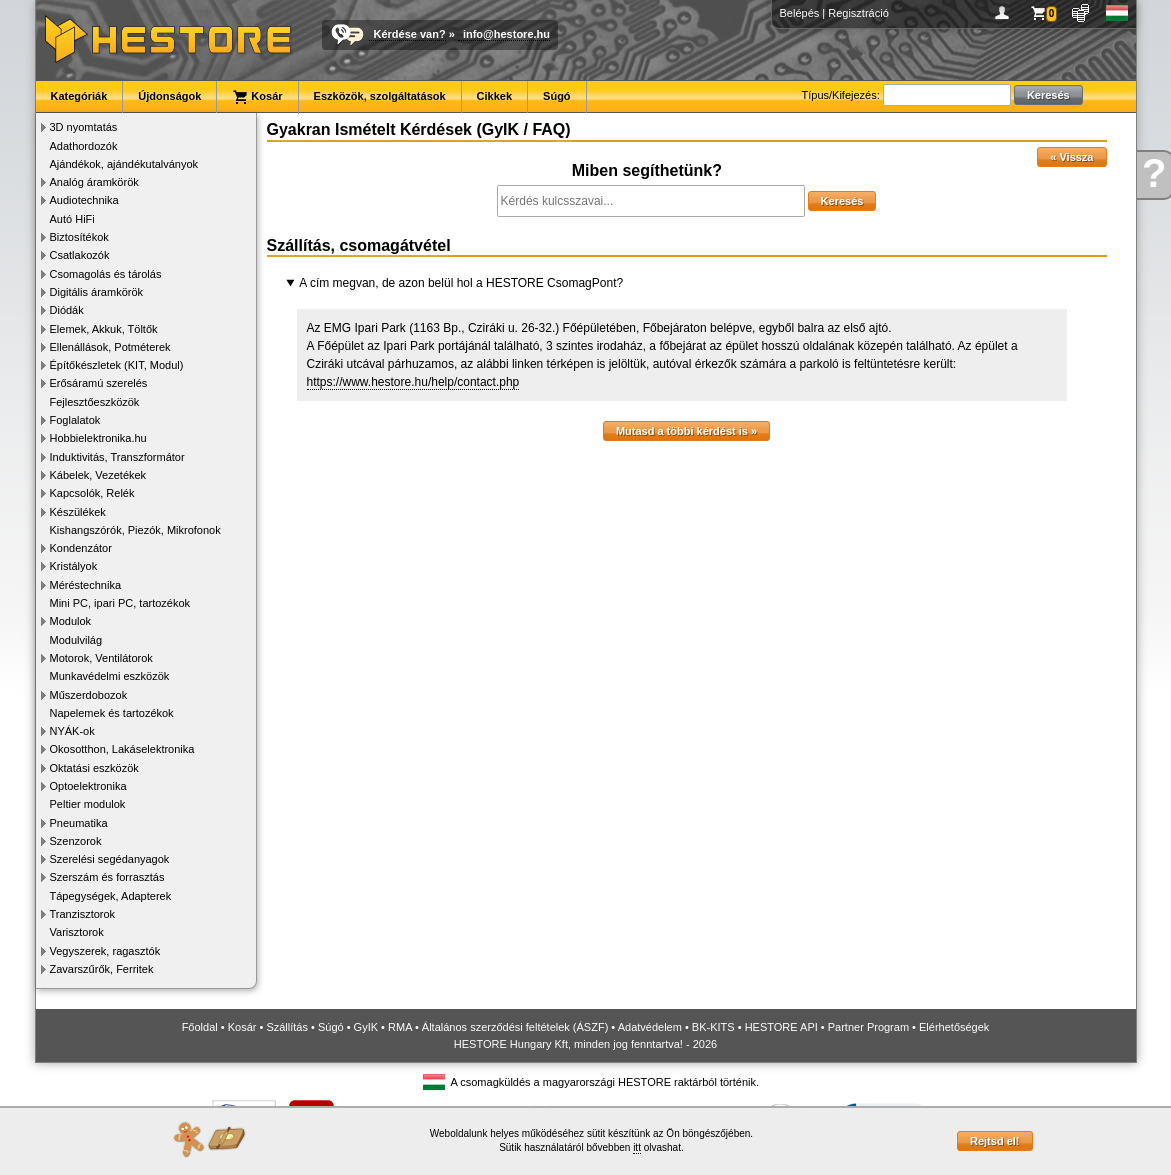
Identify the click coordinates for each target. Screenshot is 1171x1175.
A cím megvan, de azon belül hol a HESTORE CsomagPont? (461, 283)
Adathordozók (84, 146)
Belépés (800, 13)
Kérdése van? (410, 34)
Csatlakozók (80, 255)
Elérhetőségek (954, 1027)
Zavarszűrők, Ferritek (102, 969)
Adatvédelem (650, 1027)
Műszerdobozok (89, 695)
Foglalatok (75, 420)
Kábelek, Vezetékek (98, 475)
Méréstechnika (86, 585)
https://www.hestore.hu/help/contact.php (413, 382)
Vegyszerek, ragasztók (105, 951)
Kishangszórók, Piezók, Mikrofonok (135, 530)
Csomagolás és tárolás (106, 274)
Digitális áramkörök (97, 292)
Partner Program (868, 1027)
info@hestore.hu (506, 34)
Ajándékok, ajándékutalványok (124, 164)
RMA (400, 1027)
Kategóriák (79, 96)
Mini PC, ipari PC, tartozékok (120, 603)
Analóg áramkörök (94, 182)
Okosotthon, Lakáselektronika (122, 749)
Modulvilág (76, 640)
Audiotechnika (84, 200)
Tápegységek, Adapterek (111, 896)
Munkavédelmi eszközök (110, 676)
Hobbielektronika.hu (98, 438)
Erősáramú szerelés (99, 383)
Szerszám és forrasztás (107, 877)
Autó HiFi (72, 219)
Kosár (257, 97)
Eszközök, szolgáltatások (380, 96)
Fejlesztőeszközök (95, 402)
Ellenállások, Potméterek (110, 347)
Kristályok (74, 566)
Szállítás (287, 1027)
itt (637, 1147)
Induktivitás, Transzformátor (117, 457)
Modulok (71, 621)
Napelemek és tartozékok (112, 713)
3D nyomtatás (84, 127)
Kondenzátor (81, 548)
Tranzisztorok (83, 914)
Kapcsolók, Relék (92, 493)
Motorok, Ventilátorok (101, 658)
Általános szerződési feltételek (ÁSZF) (515, 1027)
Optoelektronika (88, 786)
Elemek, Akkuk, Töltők (104, 329)
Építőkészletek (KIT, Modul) (117, 365)
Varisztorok (77, 932)
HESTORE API (781, 1027)
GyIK (366, 1027)
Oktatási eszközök (94, 768)
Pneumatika (79, 823)
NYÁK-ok (72, 731)
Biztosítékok (79, 237)
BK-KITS (713, 1027)
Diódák (67, 310)
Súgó (557, 96)
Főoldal (200, 1027)
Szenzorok (76, 841)
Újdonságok (169, 96)
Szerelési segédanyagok (110, 859)
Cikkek (494, 96)
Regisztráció (858, 13)
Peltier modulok (88, 804)
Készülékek (78, 512)
